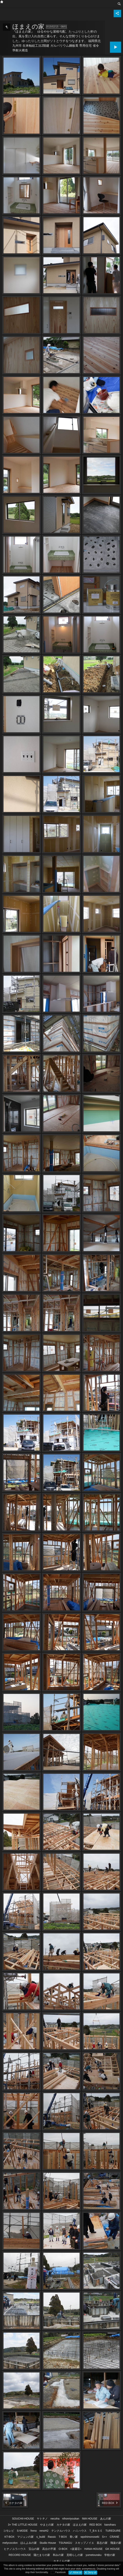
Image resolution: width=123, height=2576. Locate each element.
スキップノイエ (84, 2542)
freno (34, 2530)
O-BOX (63, 2548)
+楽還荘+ (76, 2548)
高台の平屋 (49, 2548)
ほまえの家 (80, 2524)
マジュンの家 (25, 2536)
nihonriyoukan (70, 2518)
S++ (104, 2536)
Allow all (76, 2572)
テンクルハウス (60, 2530)
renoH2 (44, 2530)
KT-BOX (9, 2536)
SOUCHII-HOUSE (23, 2518)
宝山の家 (34, 2548)
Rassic (52, 2536)
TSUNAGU (65, 2542)
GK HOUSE (112, 2548)
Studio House (48, 2542)
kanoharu (110, 2524)
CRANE (114, 2536)
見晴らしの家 (74, 2554)
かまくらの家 (62, 2561)
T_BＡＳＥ (96, 2530)
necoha (54, 2518)
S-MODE (22, 2530)
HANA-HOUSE (93, 2548)
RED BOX (95, 2524)
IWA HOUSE (89, 2518)
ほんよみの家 (28, 2542)
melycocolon (10, 2542)
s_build (40, 2536)
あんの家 (105, 2518)
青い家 (74, 2536)
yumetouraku (93, 2554)
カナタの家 (63, 2524)
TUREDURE (113, 2530)
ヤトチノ (42, 2518)
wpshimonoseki (90, 2536)
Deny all (91, 2572)
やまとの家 (47, 2524)
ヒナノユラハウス (15, 2548)
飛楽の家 (115, 2542)
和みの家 (58, 2554)
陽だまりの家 (42, 2554)
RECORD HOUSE (20, 2554)
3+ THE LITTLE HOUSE (22, 2524)
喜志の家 (102, 2542)
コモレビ (8, 2530)
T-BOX (63, 2536)
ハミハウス (80, 2530)
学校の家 (109, 2554)
